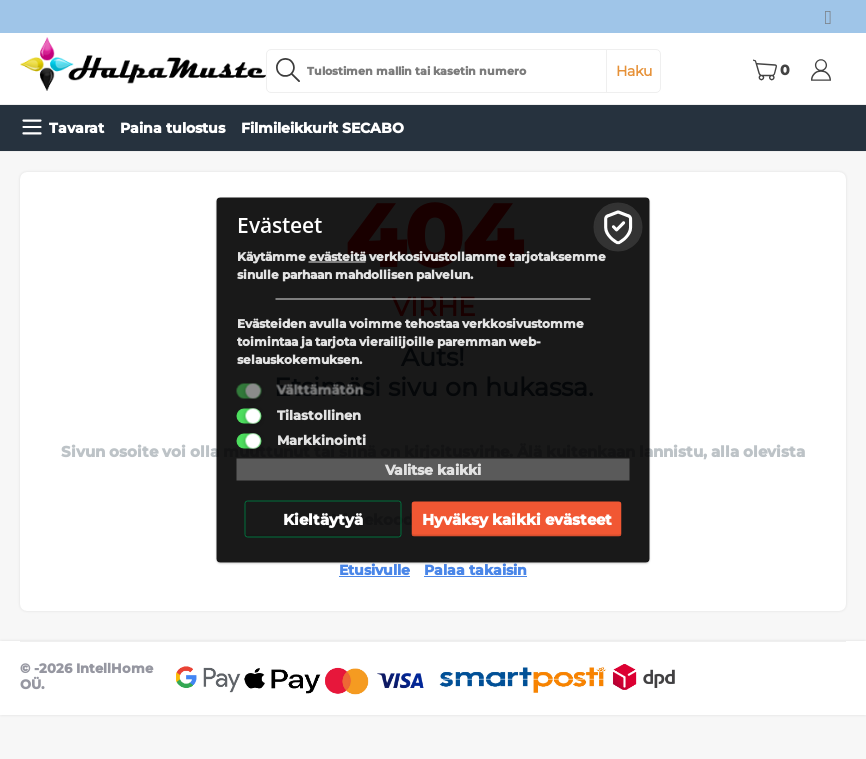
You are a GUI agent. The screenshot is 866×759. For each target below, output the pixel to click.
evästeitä (337, 255)
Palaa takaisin (475, 570)
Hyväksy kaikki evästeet (517, 518)
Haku (634, 71)
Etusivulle (374, 570)
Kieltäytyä (323, 518)
